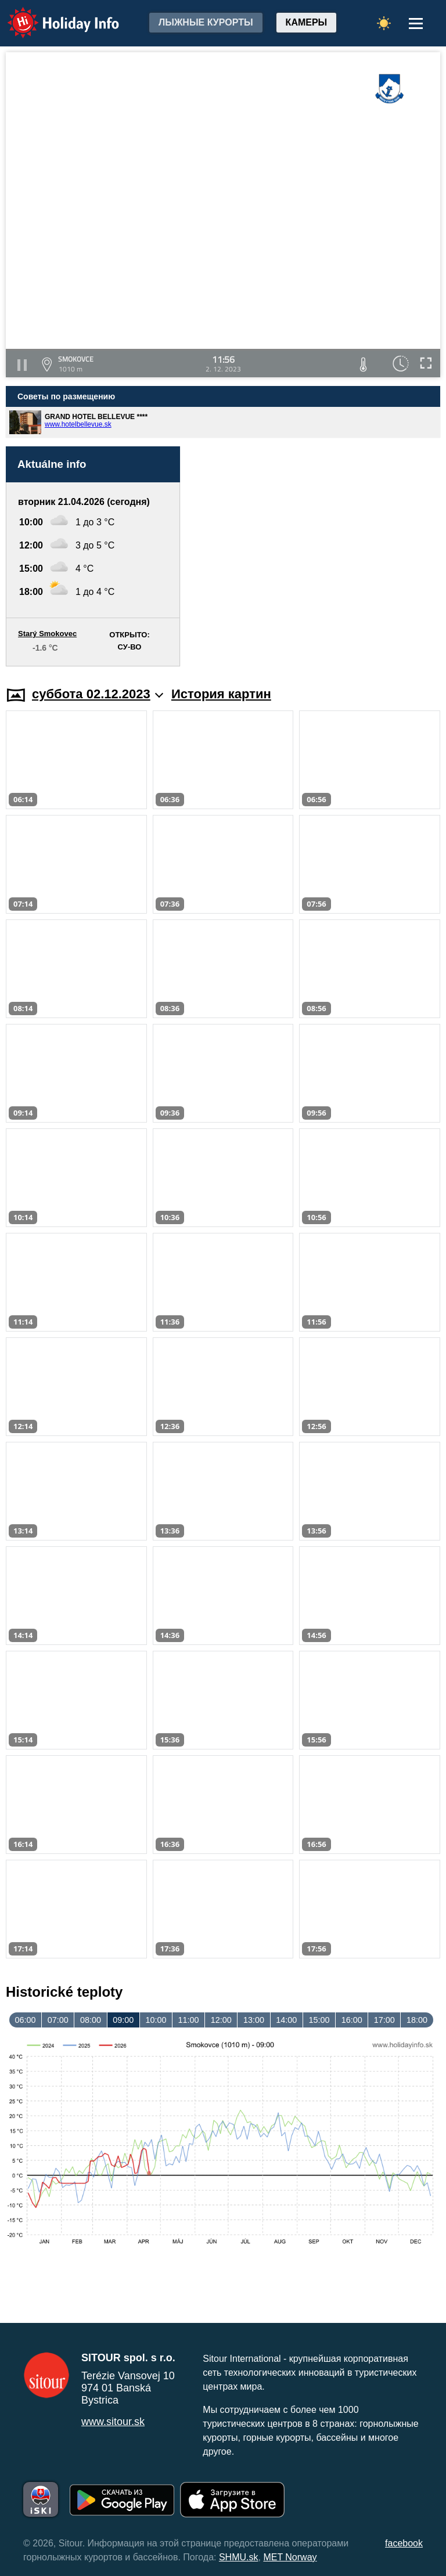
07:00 (58, 2020)
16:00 (351, 2020)
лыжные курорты (206, 22)
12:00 (221, 2020)
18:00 (417, 2020)
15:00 (318, 2020)
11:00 (188, 2020)
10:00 (155, 2020)
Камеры (307, 22)
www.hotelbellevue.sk (78, 424)
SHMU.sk (238, 2557)
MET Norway (289, 2557)
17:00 (384, 2020)
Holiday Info (52, 15)
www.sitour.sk (113, 2421)
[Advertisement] (316, 556)
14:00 (286, 2020)
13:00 (253, 2020)
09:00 (123, 2020)
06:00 (25, 2020)
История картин (221, 694)
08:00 (90, 2020)
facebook (404, 2543)
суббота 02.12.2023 (97, 694)
